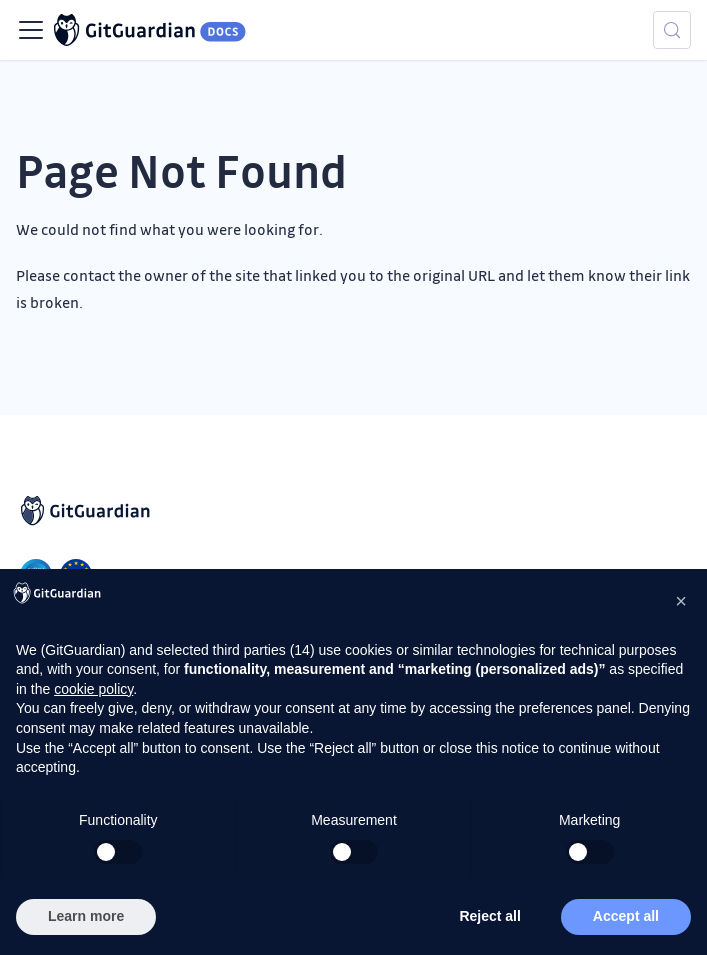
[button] (681, 601)
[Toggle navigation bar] (31, 30)
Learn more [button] (86, 916)
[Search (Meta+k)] (672, 30)
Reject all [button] (489, 916)
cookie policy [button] (93, 689)
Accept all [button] (626, 916)
